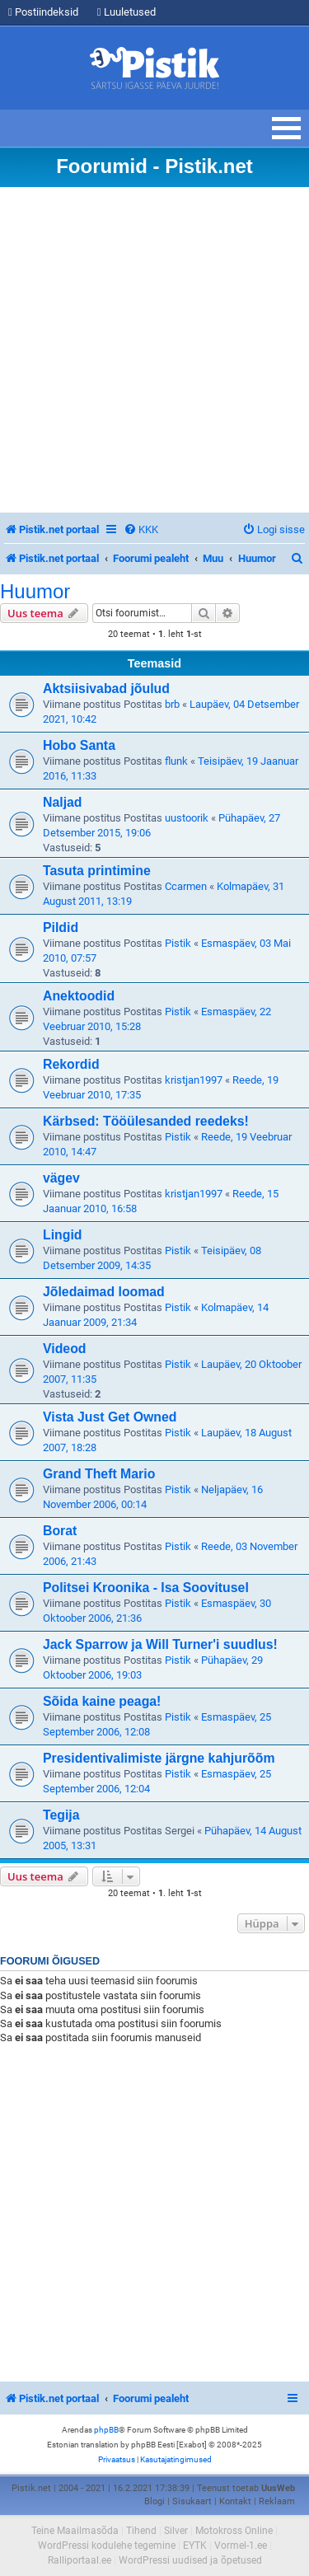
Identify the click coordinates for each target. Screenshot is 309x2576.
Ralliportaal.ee (79, 2560)
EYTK (195, 2545)
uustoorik (186, 818)
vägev (61, 1178)
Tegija (61, 1815)
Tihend (141, 2530)
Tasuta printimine (97, 871)
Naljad (62, 802)
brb (172, 704)
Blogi (154, 2501)
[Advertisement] (154, 349)
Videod (64, 1349)
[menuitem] (141, 529)
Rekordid (71, 1064)
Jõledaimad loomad (104, 1292)
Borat (60, 1531)
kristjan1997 (193, 1080)
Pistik (178, 943)
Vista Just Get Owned (109, 1417)
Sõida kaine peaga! (102, 1701)
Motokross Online (234, 2530)
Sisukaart (192, 2501)
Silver (176, 2530)
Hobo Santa (79, 745)
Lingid (62, 1235)
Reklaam (277, 2501)
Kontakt (235, 2501)
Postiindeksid (43, 12)
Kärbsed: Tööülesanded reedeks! (146, 1121)
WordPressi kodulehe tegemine (107, 2545)
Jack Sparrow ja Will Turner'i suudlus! (160, 1644)
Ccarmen (186, 886)
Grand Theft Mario (99, 1474)
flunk (176, 761)
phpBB (106, 2429)
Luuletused (126, 12)
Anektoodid (79, 996)
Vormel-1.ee (240, 2545)
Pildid (60, 927)
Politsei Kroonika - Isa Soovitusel (146, 1588)
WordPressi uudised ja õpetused (190, 2560)
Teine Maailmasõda (75, 2530)
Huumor (35, 591)
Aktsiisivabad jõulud (106, 688)
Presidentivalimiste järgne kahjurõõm (158, 1758)
